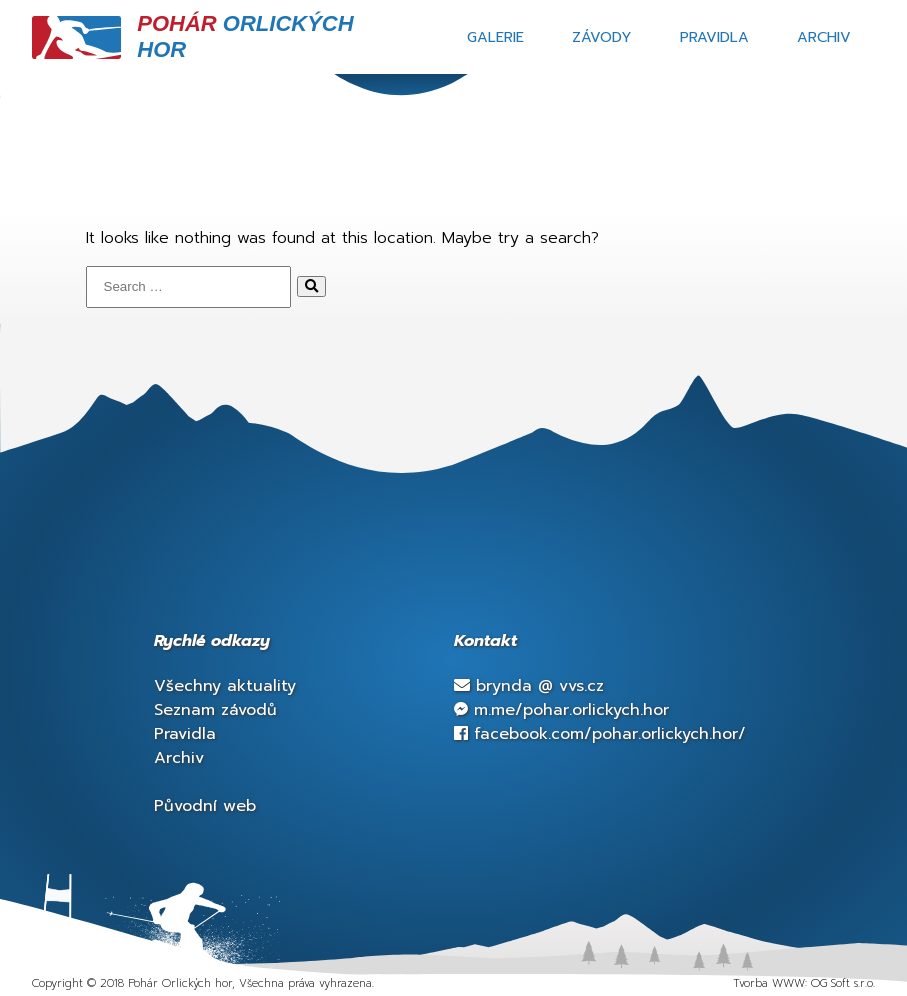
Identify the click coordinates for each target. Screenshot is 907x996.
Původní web (205, 806)
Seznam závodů (215, 710)
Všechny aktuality (225, 686)
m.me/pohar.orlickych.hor (561, 710)
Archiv (824, 37)
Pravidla (714, 37)
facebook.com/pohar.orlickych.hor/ (600, 734)
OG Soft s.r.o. (843, 983)
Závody (602, 37)
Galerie (495, 37)
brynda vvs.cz (529, 686)
